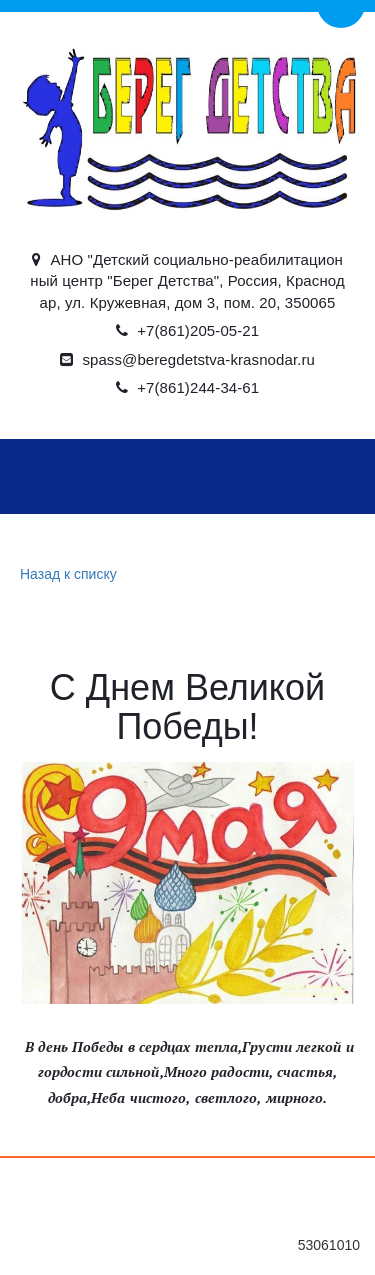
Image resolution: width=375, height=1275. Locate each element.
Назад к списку (66, 574)
